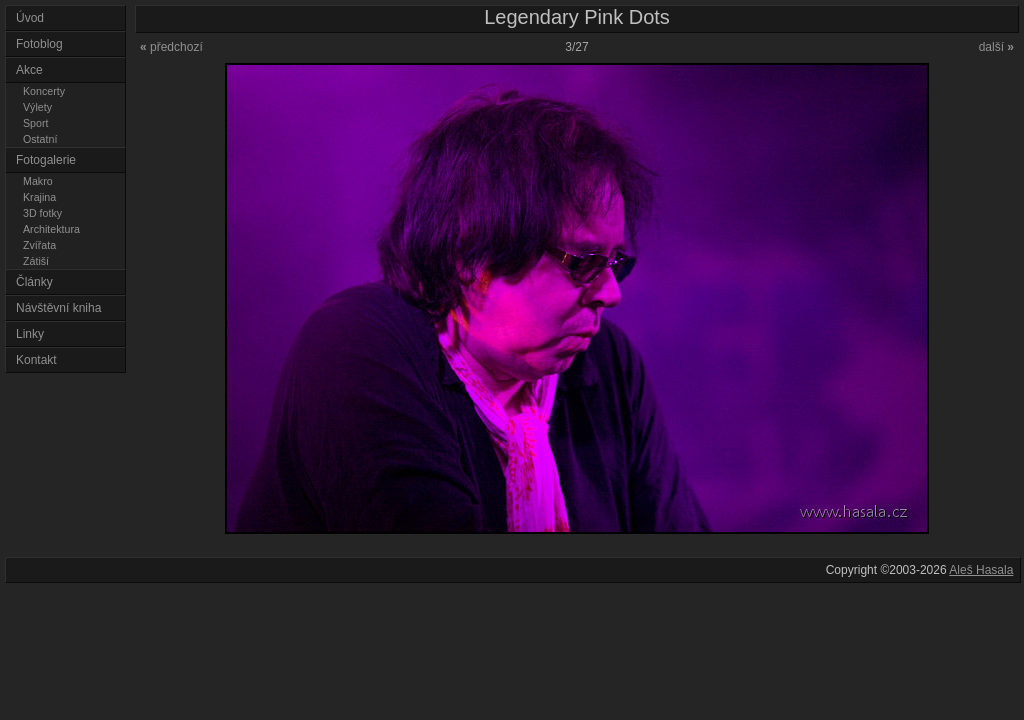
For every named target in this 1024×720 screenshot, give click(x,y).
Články (34, 282)
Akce (29, 70)
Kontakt (36, 360)
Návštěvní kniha (58, 308)
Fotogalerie (46, 160)
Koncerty (44, 91)
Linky (30, 334)
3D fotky (42, 213)
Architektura (51, 229)
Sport (35, 123)
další (996, 47)
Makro (38, 181)
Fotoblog (39, 44)
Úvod (30, 18)
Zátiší (36, 261)
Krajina (39, 197)
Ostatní (40, 139)
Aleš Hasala (981, 570)
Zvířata (39, 245)
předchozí (171, 47)
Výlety (37, 107)
